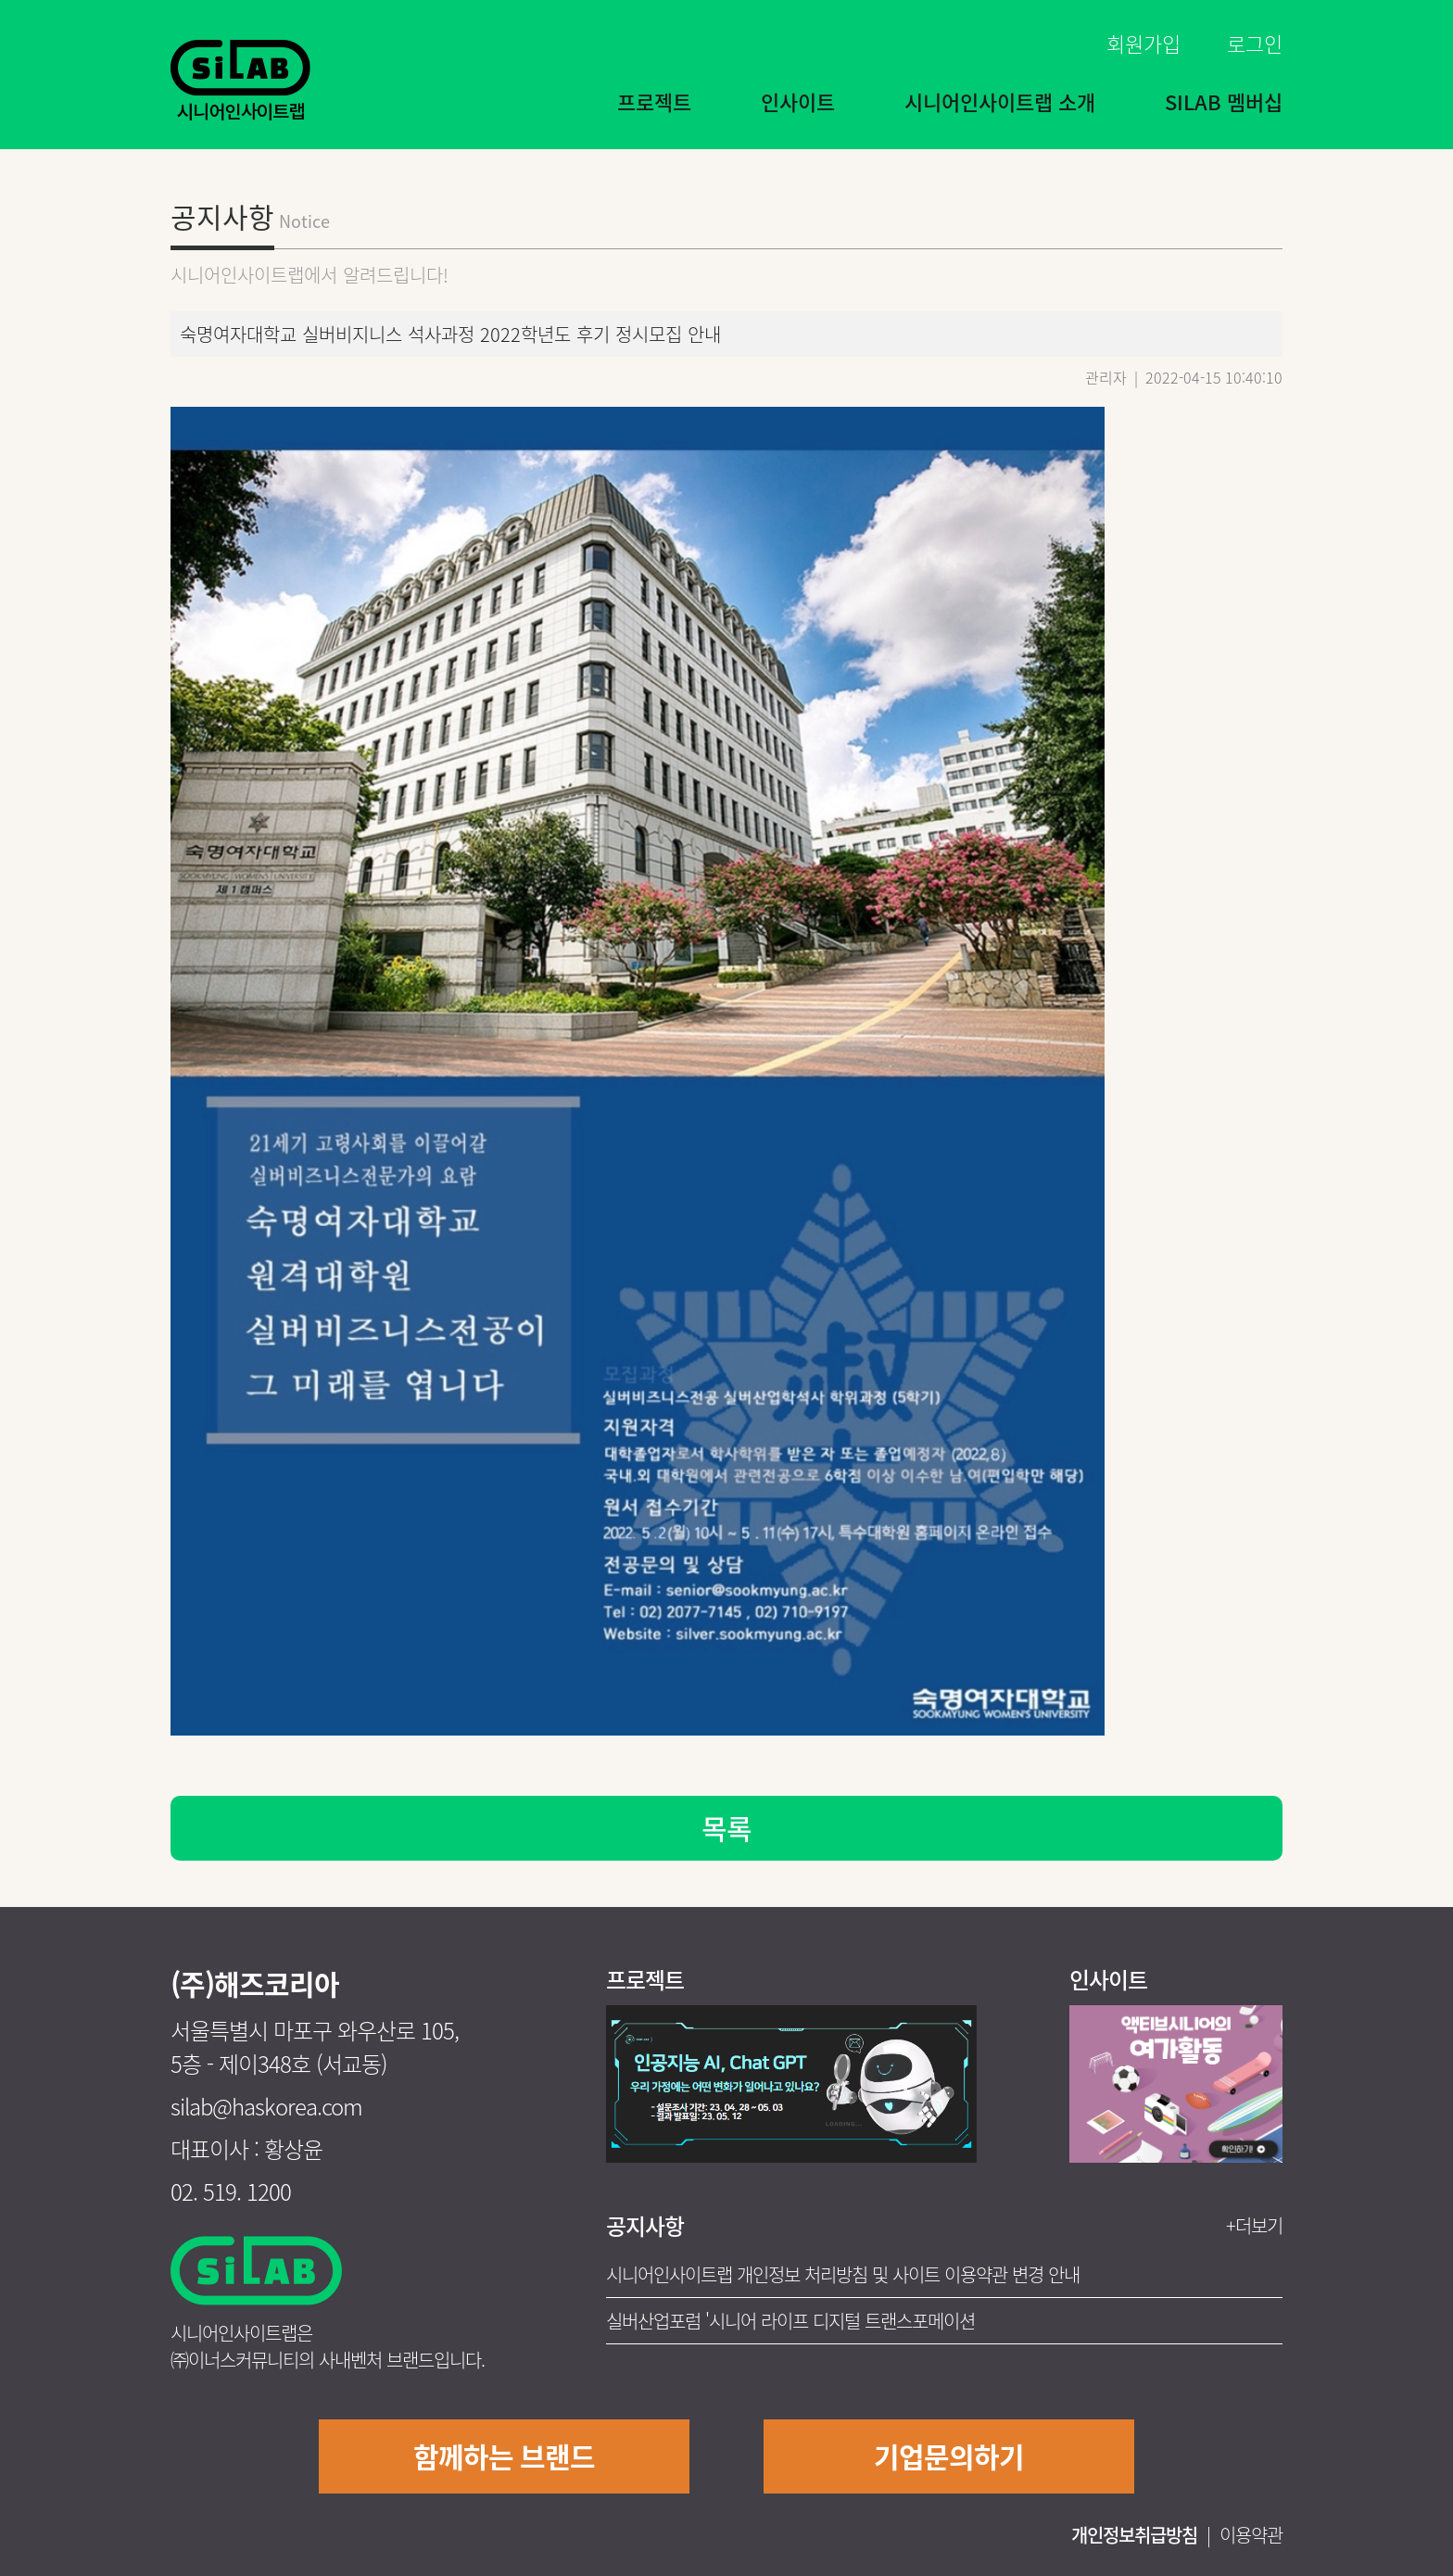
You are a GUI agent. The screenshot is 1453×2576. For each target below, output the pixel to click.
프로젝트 (654, 101)
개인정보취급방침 (1134, 2534)
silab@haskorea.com (266, 2106)
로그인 (1254, 43)
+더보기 (1254, 2225)
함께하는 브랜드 (504, 2456)
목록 (726, 1828)
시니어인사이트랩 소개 (999, 101)
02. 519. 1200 (231, 2191)
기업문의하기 (949, 2456)
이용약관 (1250, 2534)
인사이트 (798, 101)
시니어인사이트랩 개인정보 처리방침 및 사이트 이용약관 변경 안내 (843, 2274)
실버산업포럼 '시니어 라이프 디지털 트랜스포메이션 (790, 2320)
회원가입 (1143, 43)
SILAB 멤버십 (1223, 101)
